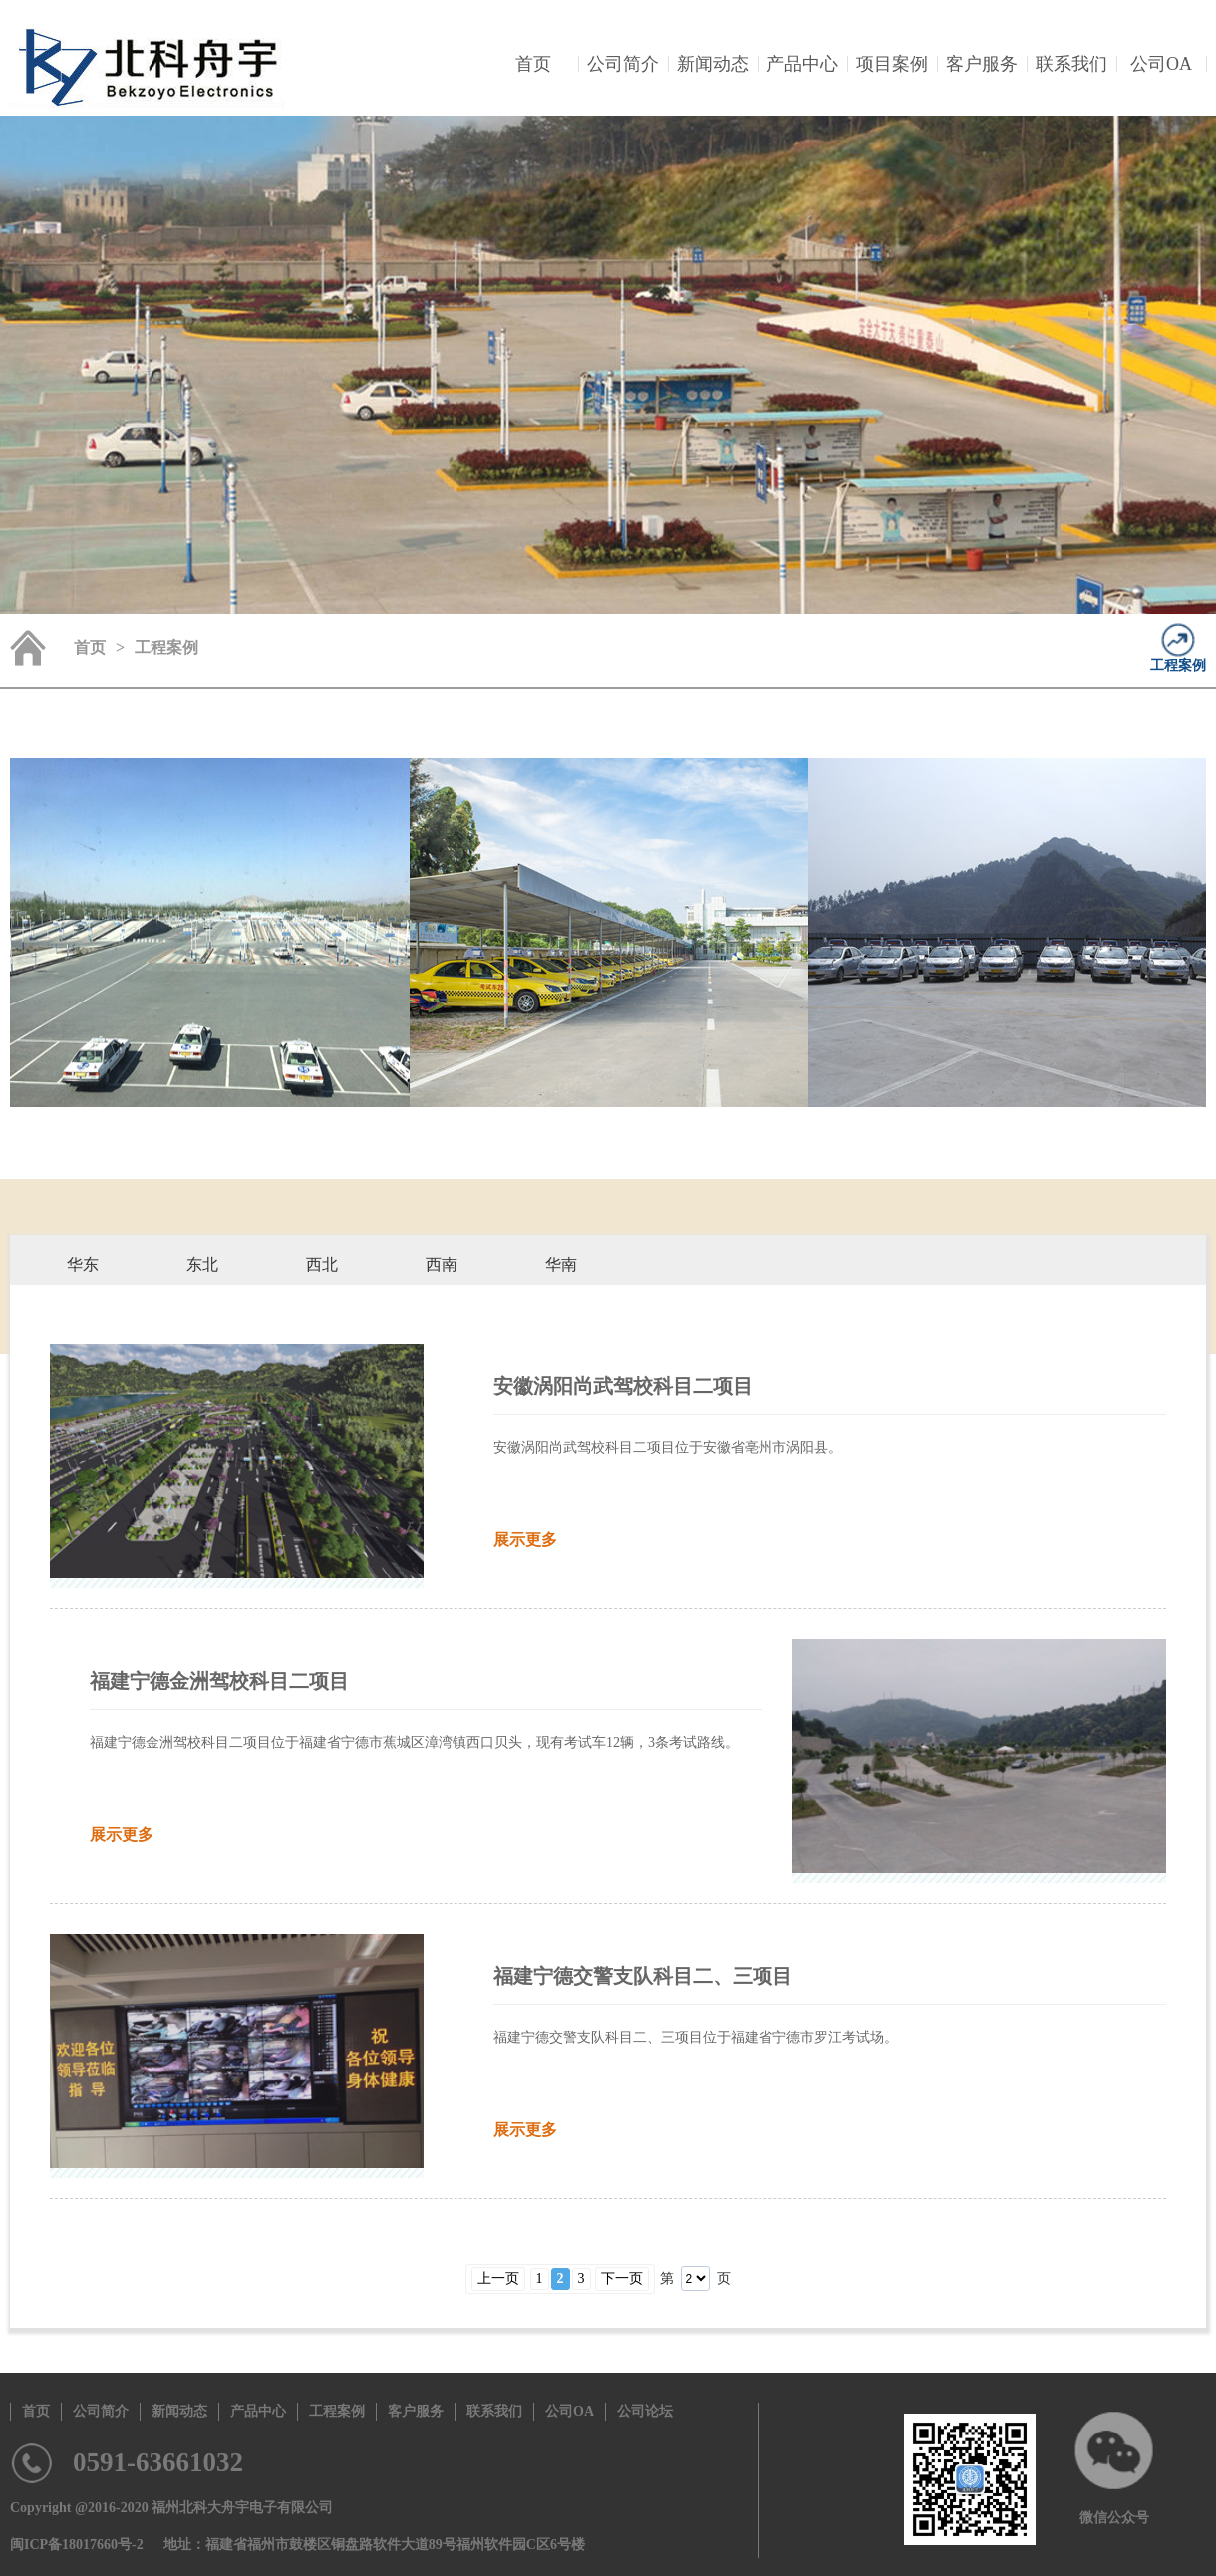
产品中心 (802, 64)
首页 (533, 64)
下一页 (622, 2278)
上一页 (498, 2278)
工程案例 (1178, 665)
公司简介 (623, 64)
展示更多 (525, 1539)
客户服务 (982, 64)
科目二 (83, 1309)
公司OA (1161, 64)
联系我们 (1071, 64)
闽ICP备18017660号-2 (77, 2544)
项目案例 (892, 64)
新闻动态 (713, 64)
